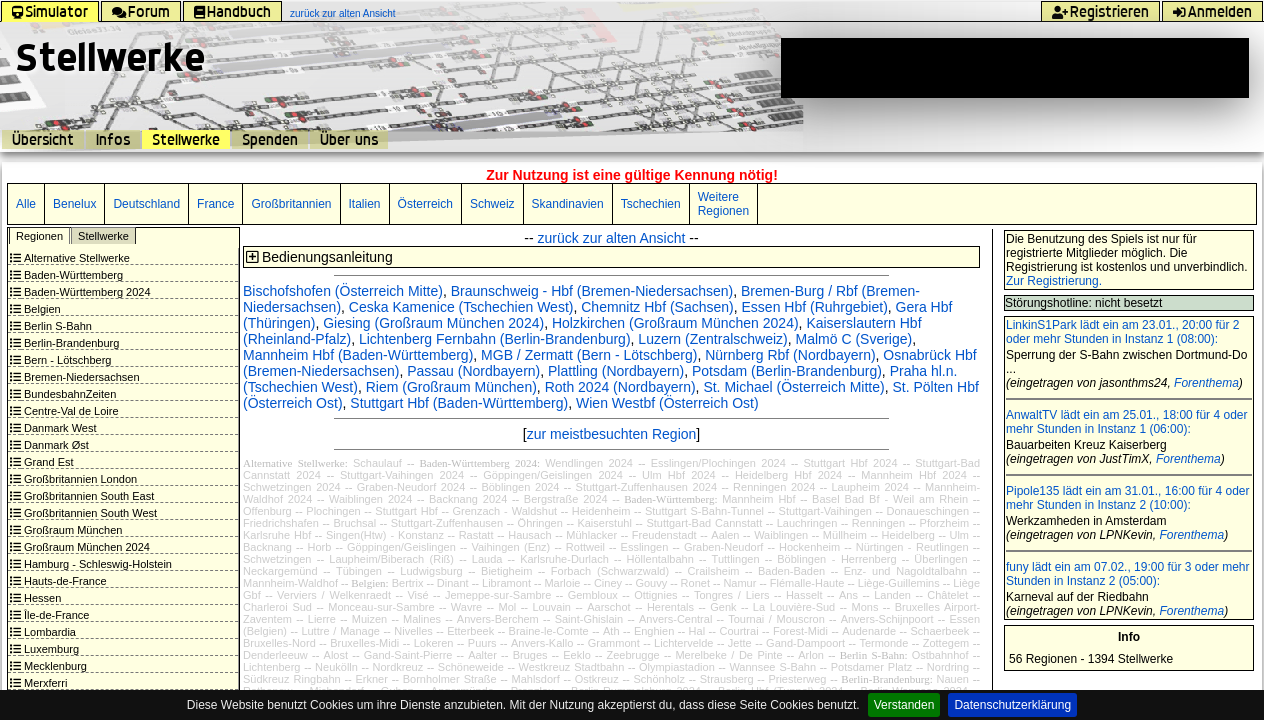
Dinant (453, 583)
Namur (739, 583)
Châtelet (947, 595)
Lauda (487, 559)
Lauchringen (807, 523)
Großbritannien (291, 204)
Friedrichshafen (281, 523)
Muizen (369, 619)
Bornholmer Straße (450, 679)
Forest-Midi (800, 631)
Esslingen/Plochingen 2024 (718, 463)
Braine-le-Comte (549, 631)
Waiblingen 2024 (370, 499)
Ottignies (655, 595)
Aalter (482, 655)
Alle (26, 204)
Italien (365, 204)
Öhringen (540, 523)
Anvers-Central (675, 619)
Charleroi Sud (277, 607)
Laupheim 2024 (870, 487)
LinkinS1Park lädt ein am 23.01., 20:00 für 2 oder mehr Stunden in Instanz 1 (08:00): (1122, 332)
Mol (507, 607)
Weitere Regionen (723, 204)
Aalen (725, 535)
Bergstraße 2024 (566, 499)
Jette (740, 643)
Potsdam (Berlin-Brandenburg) (787, 371)
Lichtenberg (272, 667)
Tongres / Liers (732, 595)
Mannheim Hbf (758, 499)
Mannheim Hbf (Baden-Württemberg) (358, 355)
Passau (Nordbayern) (473, 371)
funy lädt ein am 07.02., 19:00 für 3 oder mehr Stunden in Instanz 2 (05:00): (1127, 574)
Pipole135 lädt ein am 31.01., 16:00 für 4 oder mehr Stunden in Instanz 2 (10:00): (1128, 498)
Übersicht (43, 139)
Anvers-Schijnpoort (887, 619)
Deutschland (146, 204)
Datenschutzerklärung (1012, 705)
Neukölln (336, 667)
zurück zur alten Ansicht (343, 13)
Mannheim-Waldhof (290, 583)
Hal (697, 631)
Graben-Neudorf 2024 (411, 487)
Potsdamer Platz (872, 667)
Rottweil (585, 547)
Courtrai (738, 631)
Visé (417, 595)
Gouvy (651, 583)
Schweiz (492, 204)
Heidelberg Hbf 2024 (788, 475)
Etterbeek (470, 631)
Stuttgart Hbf (406, 511)
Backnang (267, 547)
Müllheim (845, 535)
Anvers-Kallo (542, 643)
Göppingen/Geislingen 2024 (553, 475)
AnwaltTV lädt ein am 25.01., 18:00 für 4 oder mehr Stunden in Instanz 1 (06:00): (1126, 422)
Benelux (74, 204)
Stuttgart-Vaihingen (825, 511)
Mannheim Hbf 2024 (913, 475)
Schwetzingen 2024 (292, 487)
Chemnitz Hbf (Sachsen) (657, 307)
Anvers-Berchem (498, 619)
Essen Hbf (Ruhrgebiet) (815, 307)
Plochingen (333, 511)
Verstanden (904, 705)
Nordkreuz (398, 667)
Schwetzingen (277, 559)
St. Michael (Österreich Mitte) (793, 387)
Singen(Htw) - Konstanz (385, 535)
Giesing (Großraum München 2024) (433, 323)
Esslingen (645, 547)
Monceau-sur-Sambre (381, 607)
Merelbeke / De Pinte (728, 655)
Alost (336, 655)
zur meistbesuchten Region (612, 434)
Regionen (39, 236)
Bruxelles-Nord (279, 643)
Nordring (948, 667)
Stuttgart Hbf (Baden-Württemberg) (459, 403)
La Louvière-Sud (794, 607)
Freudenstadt (664, 535)
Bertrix (408, 583)
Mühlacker (591, 535)
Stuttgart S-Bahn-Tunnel (704, 511)
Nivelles (413, 631)
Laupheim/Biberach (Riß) (391, 559)
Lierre (322, 619)
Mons (864, 607)
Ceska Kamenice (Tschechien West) (461, 307)
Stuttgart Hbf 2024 (850, 463)
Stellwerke (186, 139)
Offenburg (267, 511)
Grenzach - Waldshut (504, 511)
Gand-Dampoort (805, 643)
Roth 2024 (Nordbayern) (620, 387)
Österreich (425, 204)
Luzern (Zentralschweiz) (712, 339)
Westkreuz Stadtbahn (572, 667)
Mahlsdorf (536, 679)
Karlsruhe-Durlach (564, 559)
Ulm (959, 535)
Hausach (529, 535)
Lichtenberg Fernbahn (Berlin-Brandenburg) (495, 339)
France (215, 204)
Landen (892, 595)
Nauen (953, 679)
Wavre (466, 607)
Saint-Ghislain (589, 619)
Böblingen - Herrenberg (836, 559)
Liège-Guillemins (899, 583)
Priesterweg (797, 679)
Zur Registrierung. (1054, 281)
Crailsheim (714, 571)
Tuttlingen (736, 559)
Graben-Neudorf (724, 547)
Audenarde (869, 631)
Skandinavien (568, 204)
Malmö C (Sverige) (854, 339)
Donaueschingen (928, 511)
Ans (848, 595)
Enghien (654, 631)
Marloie (562, 583)
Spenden (270, 139)
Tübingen (359, 571)
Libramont (506, 583)
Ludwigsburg (431, 571)
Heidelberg (908, 535)
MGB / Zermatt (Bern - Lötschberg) (589, 355)
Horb (320, 547)
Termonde (883, 643)
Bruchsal (354, 523)
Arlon (811, 655)
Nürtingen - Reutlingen (912, 547)
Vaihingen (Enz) (510, 547)
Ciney (608, 583)
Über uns (349, 139)
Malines (422, 619)
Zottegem (946, 643)
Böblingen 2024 (520, 487)
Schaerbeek (939, 631)
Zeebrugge (633, 655)
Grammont (614, 643)
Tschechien (651, 204)
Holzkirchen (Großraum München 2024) (675, 323)
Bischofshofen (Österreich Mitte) (343, 291)
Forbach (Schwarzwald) (610, 571)
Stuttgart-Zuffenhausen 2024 (646, 487)
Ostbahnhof (940, 655)
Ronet (695, 583)
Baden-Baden (791, 571)
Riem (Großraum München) (451, 387)
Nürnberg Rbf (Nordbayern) (790, 355)
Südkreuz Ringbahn (292, 679)
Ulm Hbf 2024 (679, 475)
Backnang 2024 (468, 499)
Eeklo (577, 655)
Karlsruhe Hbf (277, 535)
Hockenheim (809, 547)
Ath (611, 631)
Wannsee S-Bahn (772, 667)
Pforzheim (945, 523)
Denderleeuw (275, 655)
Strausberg (727, 679)
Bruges (530, 655)
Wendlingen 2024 (589, 463)
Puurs (482, 643)
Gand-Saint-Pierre (408, 655)
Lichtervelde (683, 643)
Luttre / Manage (340, 631)
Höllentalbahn (660, 559)
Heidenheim (601, 511)
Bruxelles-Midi (364, 643)
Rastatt (476, 535)
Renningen (878, 523)
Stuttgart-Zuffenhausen (447, 523)
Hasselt (804, 595)
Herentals (670, 607)
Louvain (551, 607)
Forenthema (1206, 383)
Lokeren (434, 643)
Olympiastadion (677, 667)
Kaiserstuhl (604, 523)
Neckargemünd (280, 571)
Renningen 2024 (774, 487)
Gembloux (593, 595)
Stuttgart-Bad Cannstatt (704, 523)
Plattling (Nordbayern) (616, 371)
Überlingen (940, 559)
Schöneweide (471, 667)
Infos (113, 139)
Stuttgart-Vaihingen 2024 (402, 475)
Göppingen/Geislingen (401, 547)
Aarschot (608, 607)
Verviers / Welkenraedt (334, 595)
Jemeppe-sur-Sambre (498, 595)
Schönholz (659, 679)
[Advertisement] (1015, 68)
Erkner (371, 679)
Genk (723, 607)
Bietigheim (506, 571)
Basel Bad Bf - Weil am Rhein (890, 499)
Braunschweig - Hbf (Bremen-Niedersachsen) (592, 291)
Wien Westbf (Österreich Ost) (667, 403)
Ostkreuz (597, 679)
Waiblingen (781, 535)
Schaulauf (377, 463)
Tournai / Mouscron (776, 619)
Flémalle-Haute (807, 583)
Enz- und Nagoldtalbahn (906, 571)
